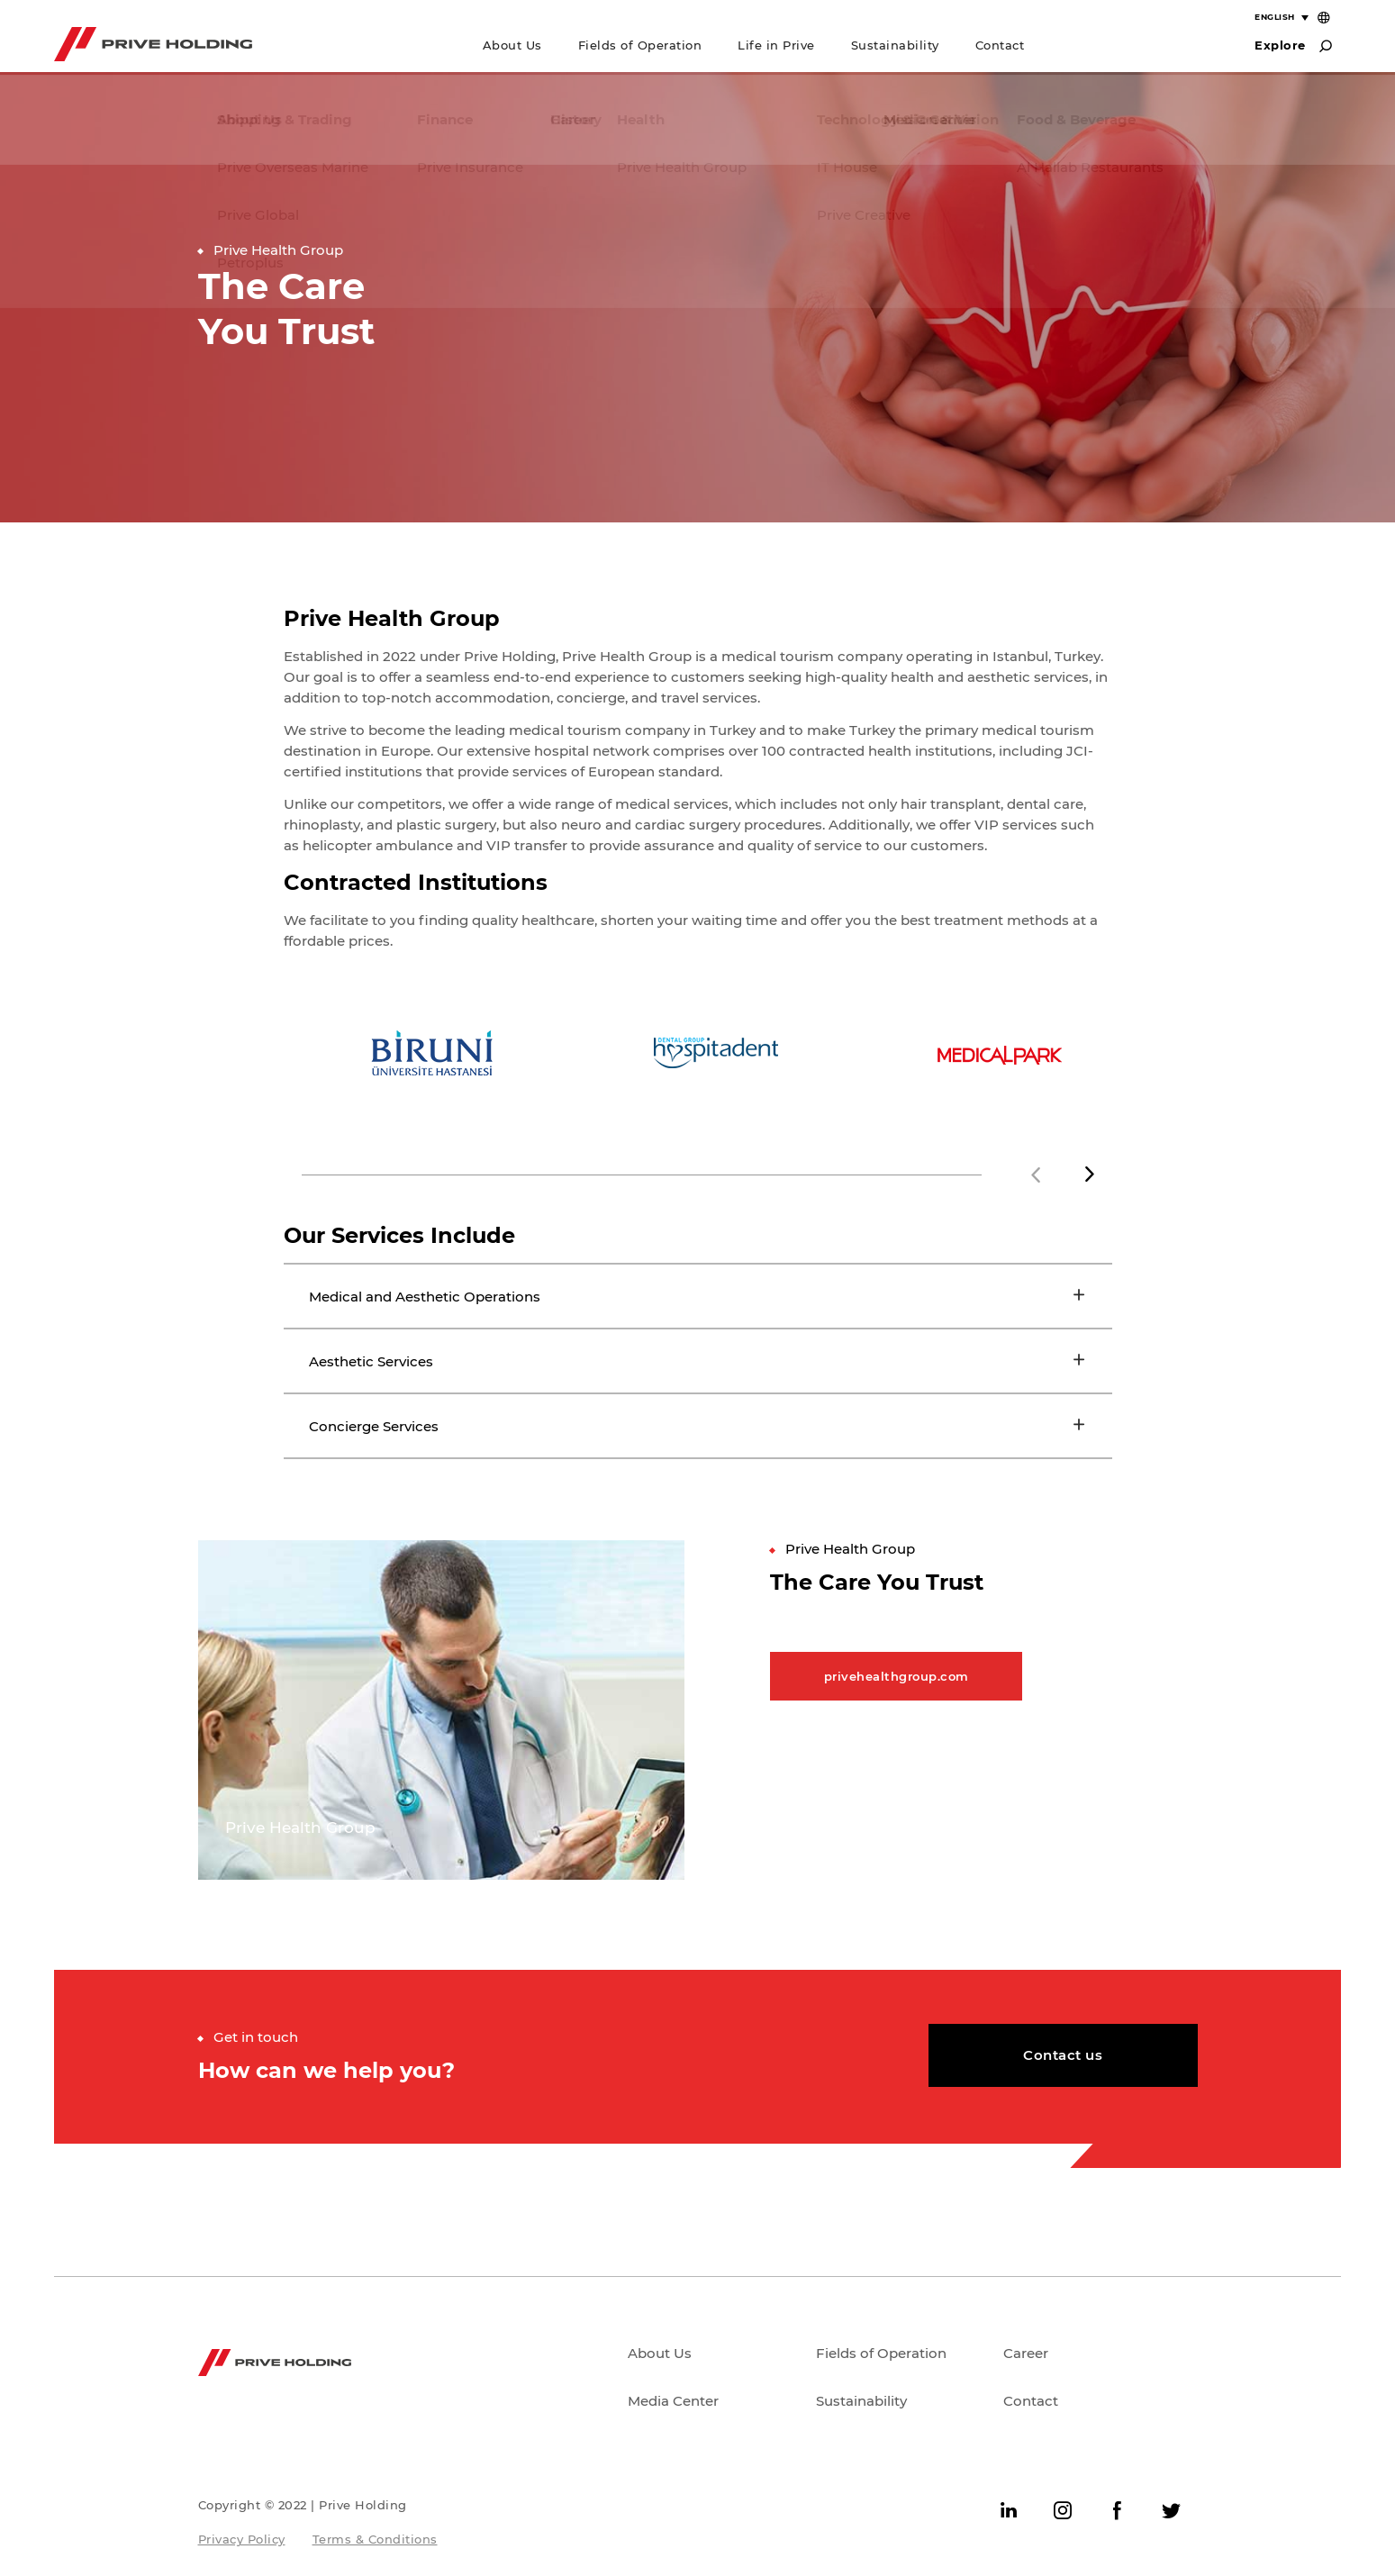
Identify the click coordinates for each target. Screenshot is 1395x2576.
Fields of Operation (640, 45)
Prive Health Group (278, 250)
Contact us (1062, 2057)
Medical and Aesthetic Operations (428, 1296)
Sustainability (895, 45)
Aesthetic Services (373, 1362)
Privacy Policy (241, 2542)
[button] (1089, 1174)
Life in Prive (776, 45)
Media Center (673, 2403)
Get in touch (255, 2039)
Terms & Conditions (375, 2542)
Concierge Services (375, 1428)
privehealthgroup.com (896, 1679)
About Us (512, 45)
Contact (1000, 45)
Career (1025, 2355)
